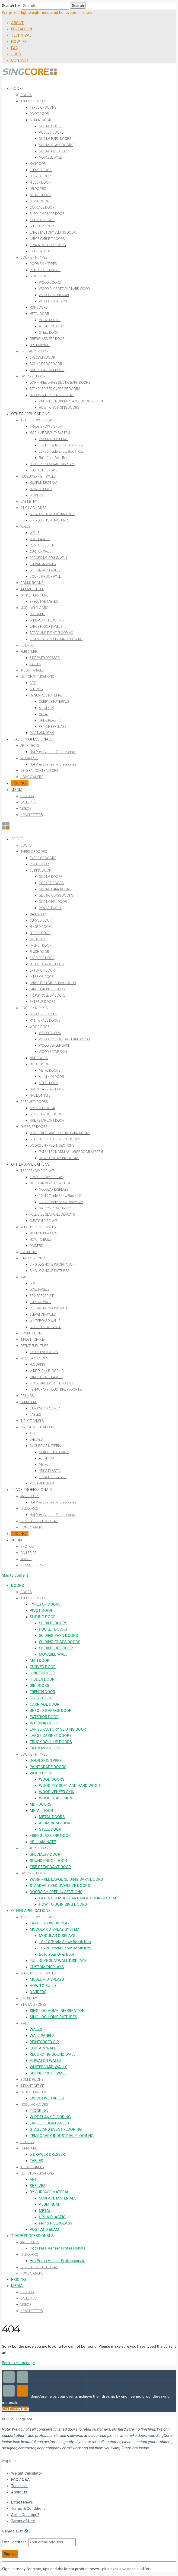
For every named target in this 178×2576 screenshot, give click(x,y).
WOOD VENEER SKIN (56, 1791)
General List (12, 2531)
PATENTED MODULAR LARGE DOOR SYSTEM (77, 1898)
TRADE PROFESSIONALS (32, 2235)
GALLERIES (28, 2298)
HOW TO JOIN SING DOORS (63, 1904)
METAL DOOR (41, 1810)
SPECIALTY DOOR (45, 1854)
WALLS (25, 2023)
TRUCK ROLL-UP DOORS (51, 1741)
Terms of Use (23, 2521)
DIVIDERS (38, 1991)
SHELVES (37, 2185)
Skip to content (15, 1575)
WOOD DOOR (41, 1773)
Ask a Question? (25, 2514)
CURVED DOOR (43, 1666)
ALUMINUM (49, 2204)
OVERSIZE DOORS (34, 1873)
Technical (19, 2485)
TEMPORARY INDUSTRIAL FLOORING (62, 2135)
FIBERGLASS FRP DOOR (50, 1835)
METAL (45, 2210)
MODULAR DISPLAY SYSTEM (54, 1929)
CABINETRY (28, 1998)
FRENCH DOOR (42, 1691)
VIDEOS (26, 2304)
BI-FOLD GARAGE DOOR (50, 1710)
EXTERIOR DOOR (44, 1716)
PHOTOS (27, 2292)
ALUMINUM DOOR (54, 1823)
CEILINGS (27, 2142)
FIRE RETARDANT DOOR (50, 1866)
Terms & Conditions (28, 2508)
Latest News (22, 2502)
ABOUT (17, 22)
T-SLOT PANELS (32, 2167)
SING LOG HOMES (33, 2004)
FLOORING (39, 2110)
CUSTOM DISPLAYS (47, 1966)
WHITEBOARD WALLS (48, 2067)
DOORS (17, 1585)
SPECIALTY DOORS (34, 1848)
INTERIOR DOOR (44, 1723)
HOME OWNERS (31, 2273)
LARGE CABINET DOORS (51, 1735)
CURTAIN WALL (43, 2048)
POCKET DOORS (53, 1629)
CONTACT (20, 60)
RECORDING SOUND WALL (53, 2054)
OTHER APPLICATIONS (31, 1910)
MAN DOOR (39, 1660)
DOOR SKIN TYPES (34, 1754)
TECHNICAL (21, 35)
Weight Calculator (26, 2473)
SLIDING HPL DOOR (56, 1648)
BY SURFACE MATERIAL (50, 2192)
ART (33, 2179)
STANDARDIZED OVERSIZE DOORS (60, 1885)
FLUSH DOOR (41, 1698)
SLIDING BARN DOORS (58, 1635)
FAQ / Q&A (20, 2479)
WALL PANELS (42, 2035)
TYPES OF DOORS (33, 1598)
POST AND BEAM (44, 2229)
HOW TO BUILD (43, 1985)
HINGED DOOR (42, 1673)
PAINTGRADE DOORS (48, 1766)
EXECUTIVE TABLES (47, 2098)
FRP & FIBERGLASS (55, 2223)
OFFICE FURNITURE (34, 2092)
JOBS (16, 54)
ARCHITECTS (29, 2242)
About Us (19, 2492)
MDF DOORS (40, 1804)
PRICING (20, 2279)
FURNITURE (28, 2148)
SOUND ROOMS (32, 2079)
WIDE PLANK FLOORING (50, 2117)
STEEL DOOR (50, 1829)
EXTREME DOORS (45, 1748)
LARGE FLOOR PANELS (49, 2123)
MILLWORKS (29, 2254)
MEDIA (17, 2285)
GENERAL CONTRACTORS (39, 2267)
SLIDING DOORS (53, 1623)
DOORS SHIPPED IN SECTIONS (56, 1891)
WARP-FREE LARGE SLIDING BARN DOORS (66, 1879)
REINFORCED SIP (44, 2041)
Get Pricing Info (15, 2409)
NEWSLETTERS (31, 2310)
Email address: (15, 2542)
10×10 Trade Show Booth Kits (65, 1941)
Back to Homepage (18, 2362)
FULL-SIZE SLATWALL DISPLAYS (58, 1960)
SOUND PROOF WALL (48, 2073)
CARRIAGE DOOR (44, 1704)
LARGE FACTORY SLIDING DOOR (58, 1729)
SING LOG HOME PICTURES (53, 2016)
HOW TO (18, 41)
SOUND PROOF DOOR (48, 1860)
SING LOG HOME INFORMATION (57, 2010)
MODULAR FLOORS (34, 2104)
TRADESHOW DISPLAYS (37, 1916)
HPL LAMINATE (43, 1841)
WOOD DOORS (51, 1779)
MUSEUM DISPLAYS (47, 1979)
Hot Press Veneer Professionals (57, 2248)
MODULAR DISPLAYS (57, 1935)
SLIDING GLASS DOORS (59, 1641)
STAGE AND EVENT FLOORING (56, 2129)
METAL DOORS (52, 1816)
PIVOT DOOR (41, 1610)
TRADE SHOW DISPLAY (50, 1923)
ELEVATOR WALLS (45, 2060)
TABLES (36, 2160)
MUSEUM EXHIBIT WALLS (38, 1973)
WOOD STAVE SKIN (55, 1798)
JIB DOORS (39, 1685)
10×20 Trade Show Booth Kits (65, 1948)
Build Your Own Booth (57, 1954)
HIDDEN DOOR (42, 1679)
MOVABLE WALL (53, 1654)
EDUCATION (21, 29)
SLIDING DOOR (43, 1616)
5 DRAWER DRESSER (47, 2154)
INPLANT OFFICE (32, 2085)
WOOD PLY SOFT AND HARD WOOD (69, 1785)
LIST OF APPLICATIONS (37, 2173)
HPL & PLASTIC (52, 2217)
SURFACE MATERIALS (57, 2198)
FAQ (14, 47)
